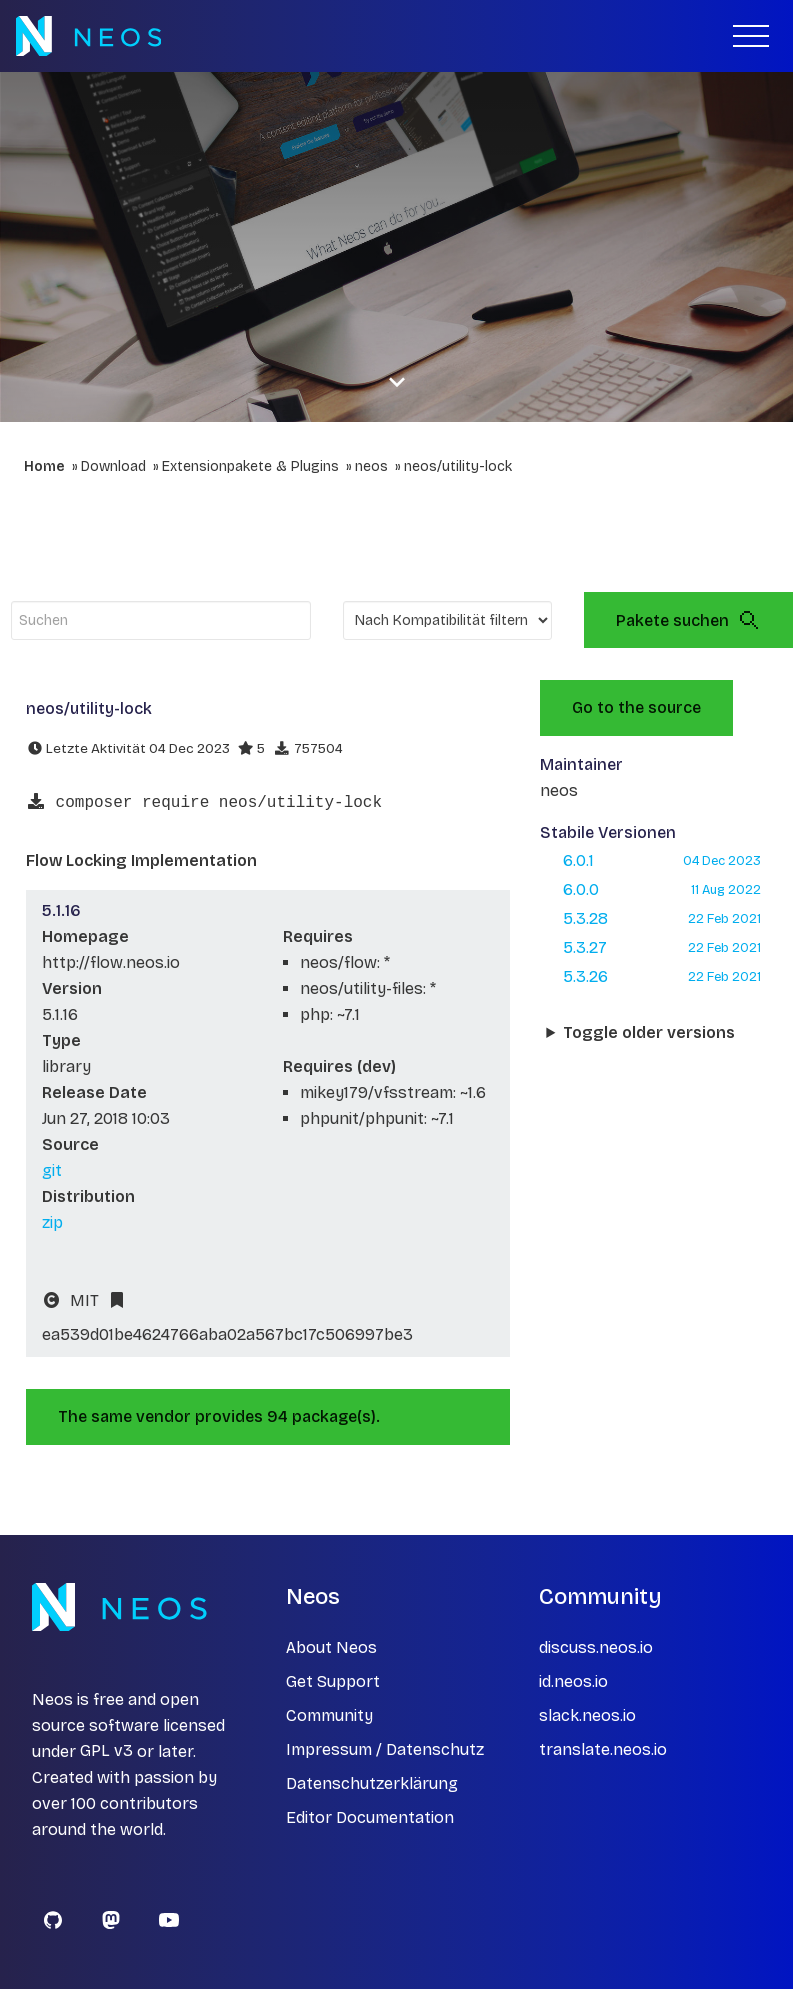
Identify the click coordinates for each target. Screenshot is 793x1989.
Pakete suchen (688, 620)
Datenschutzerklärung (372, 1783)
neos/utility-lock (458, 466)
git (52, 1170)
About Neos (331, 1647)
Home (44, 466)
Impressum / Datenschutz (385, 1749)
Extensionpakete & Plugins (250, 466)
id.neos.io (573, 1681)
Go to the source (636, 707)
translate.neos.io (603, 1749)
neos (371, 466)
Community (329, 1715)
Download (113, 466)
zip (52, 1222)
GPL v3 (106, 1751)
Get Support (333, 1681)
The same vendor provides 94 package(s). (219, 1416)
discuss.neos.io (596, 1647)
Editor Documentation (370, 1817)
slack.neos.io (587, 1715)
